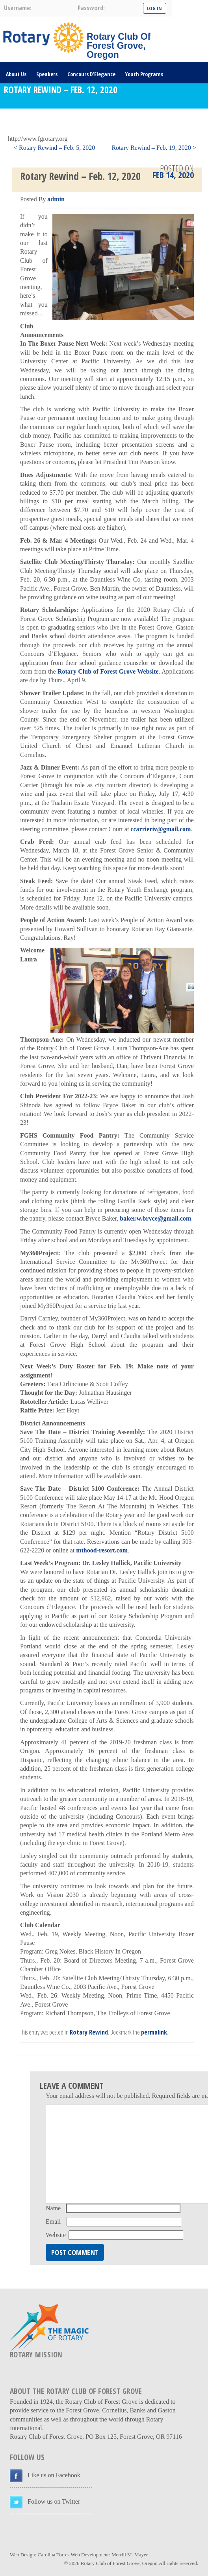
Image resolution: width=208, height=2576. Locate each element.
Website (56, 2235)
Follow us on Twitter (54, 2501)
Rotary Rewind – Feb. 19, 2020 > (153, 147)
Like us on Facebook (54, 2475)
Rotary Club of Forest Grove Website (108, 671)
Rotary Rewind (89, 2032)
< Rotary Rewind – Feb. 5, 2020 (54, 147)
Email (53, 2221)
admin (56, 199)
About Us (16, 74)
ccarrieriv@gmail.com (160, 829)
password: (91, 8)
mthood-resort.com (102, 1550)
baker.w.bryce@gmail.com (155, 1218)
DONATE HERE (21, 117)
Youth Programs (144, 74)
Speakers (47, 74)
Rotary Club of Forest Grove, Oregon (119, 2563)
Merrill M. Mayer (129, 2555)
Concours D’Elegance (91, 74)
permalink (154, 2032)
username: (18, 8)
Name (53, 2208)
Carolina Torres (53, 2555)
